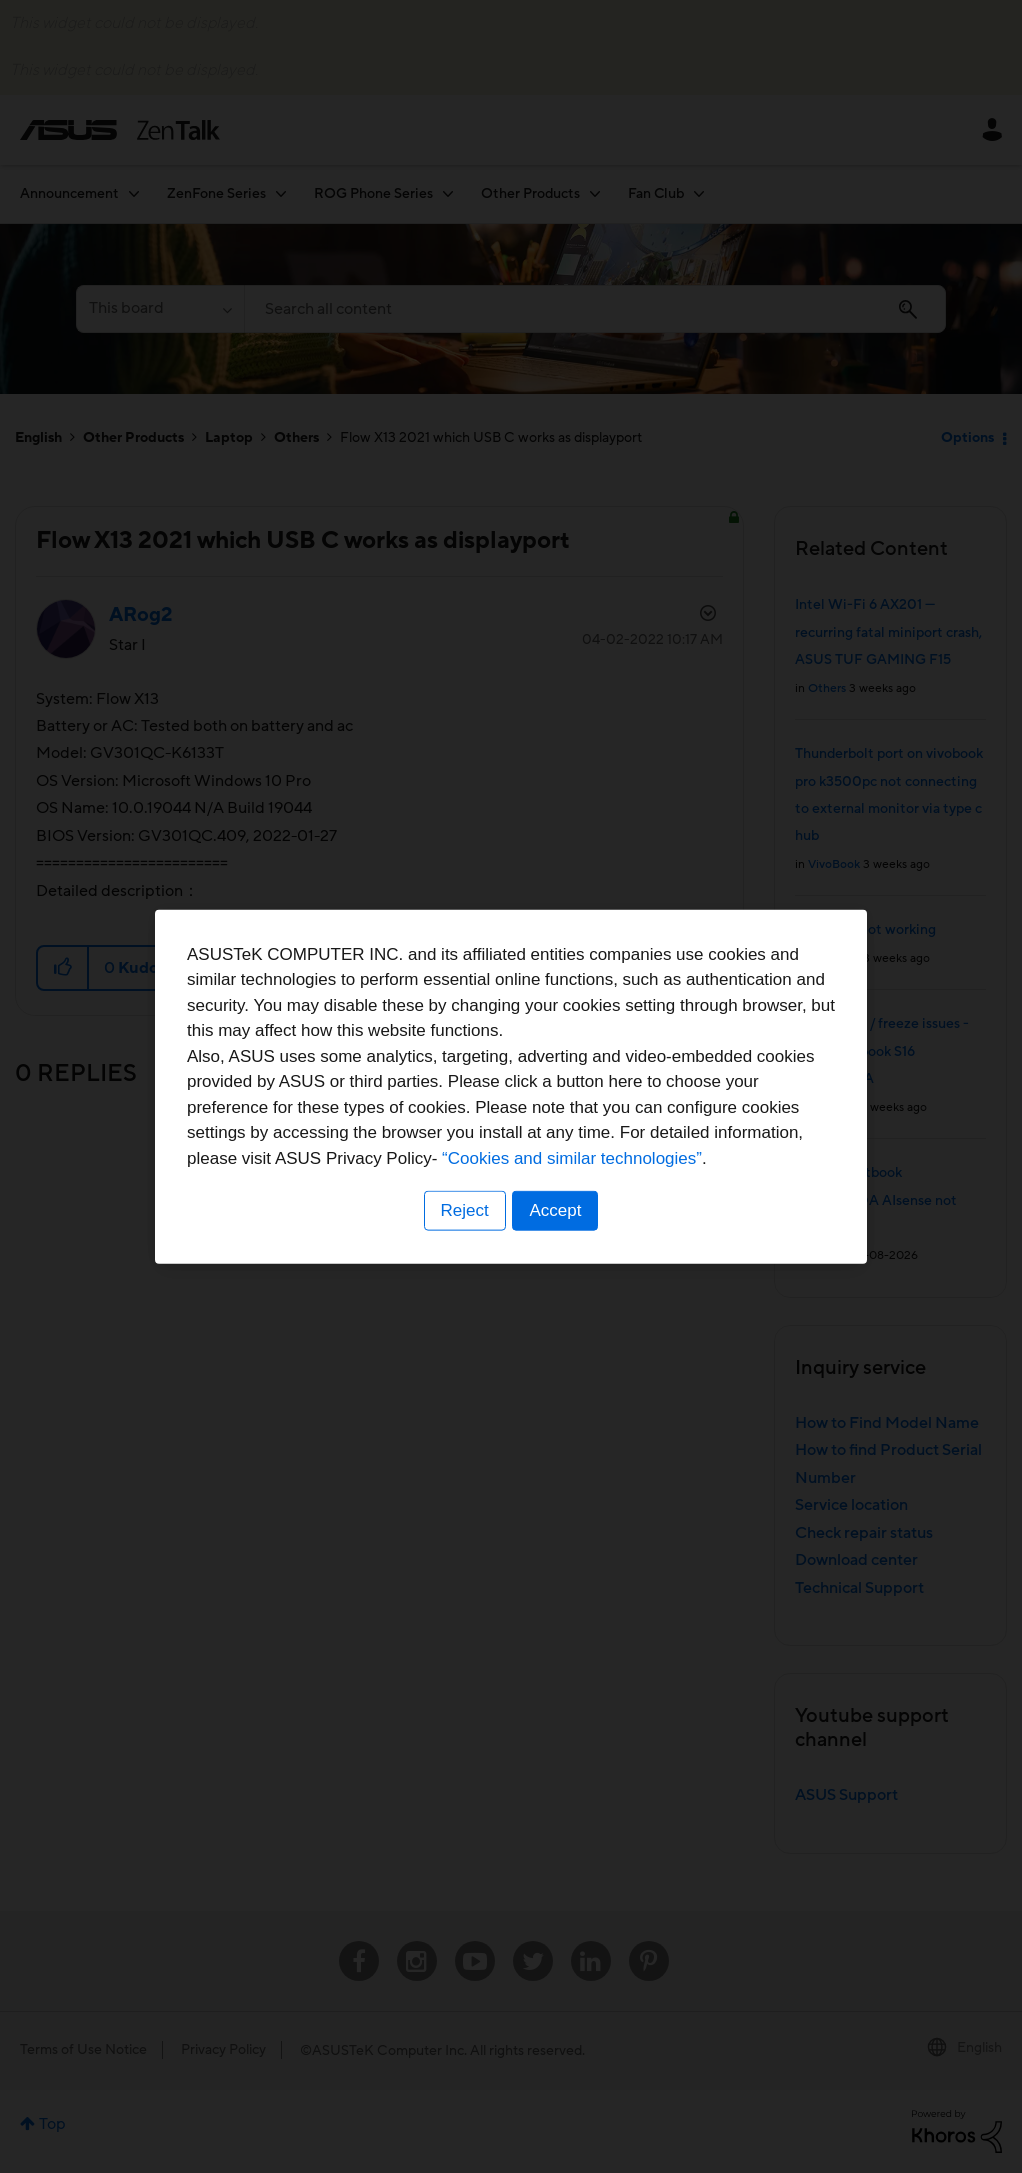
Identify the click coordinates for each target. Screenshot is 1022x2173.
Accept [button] (556, 1210)
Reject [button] (464, 1210)
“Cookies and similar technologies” (572, 1158)
